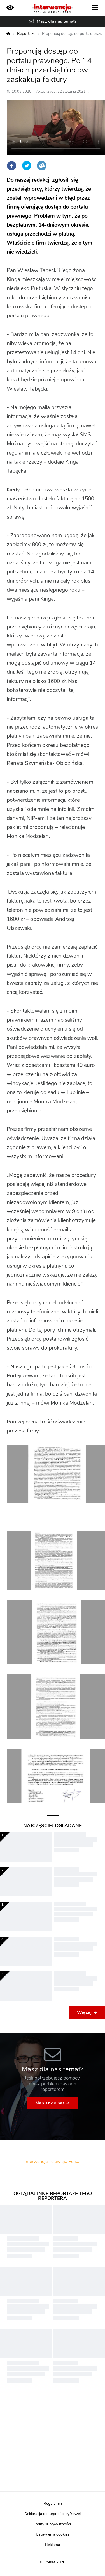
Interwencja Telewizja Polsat (53, 2161)
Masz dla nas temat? (56, 21)
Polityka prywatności (52, 2524)
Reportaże (26, 34)
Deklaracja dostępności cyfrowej (52, 2514)
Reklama (52, 2545)
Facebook (11, 165)
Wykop (41, 165)
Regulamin (52, 2504)
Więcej (84, 2012)
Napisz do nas (50, 2103)
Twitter (26, 165)
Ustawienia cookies (52, 2534)
